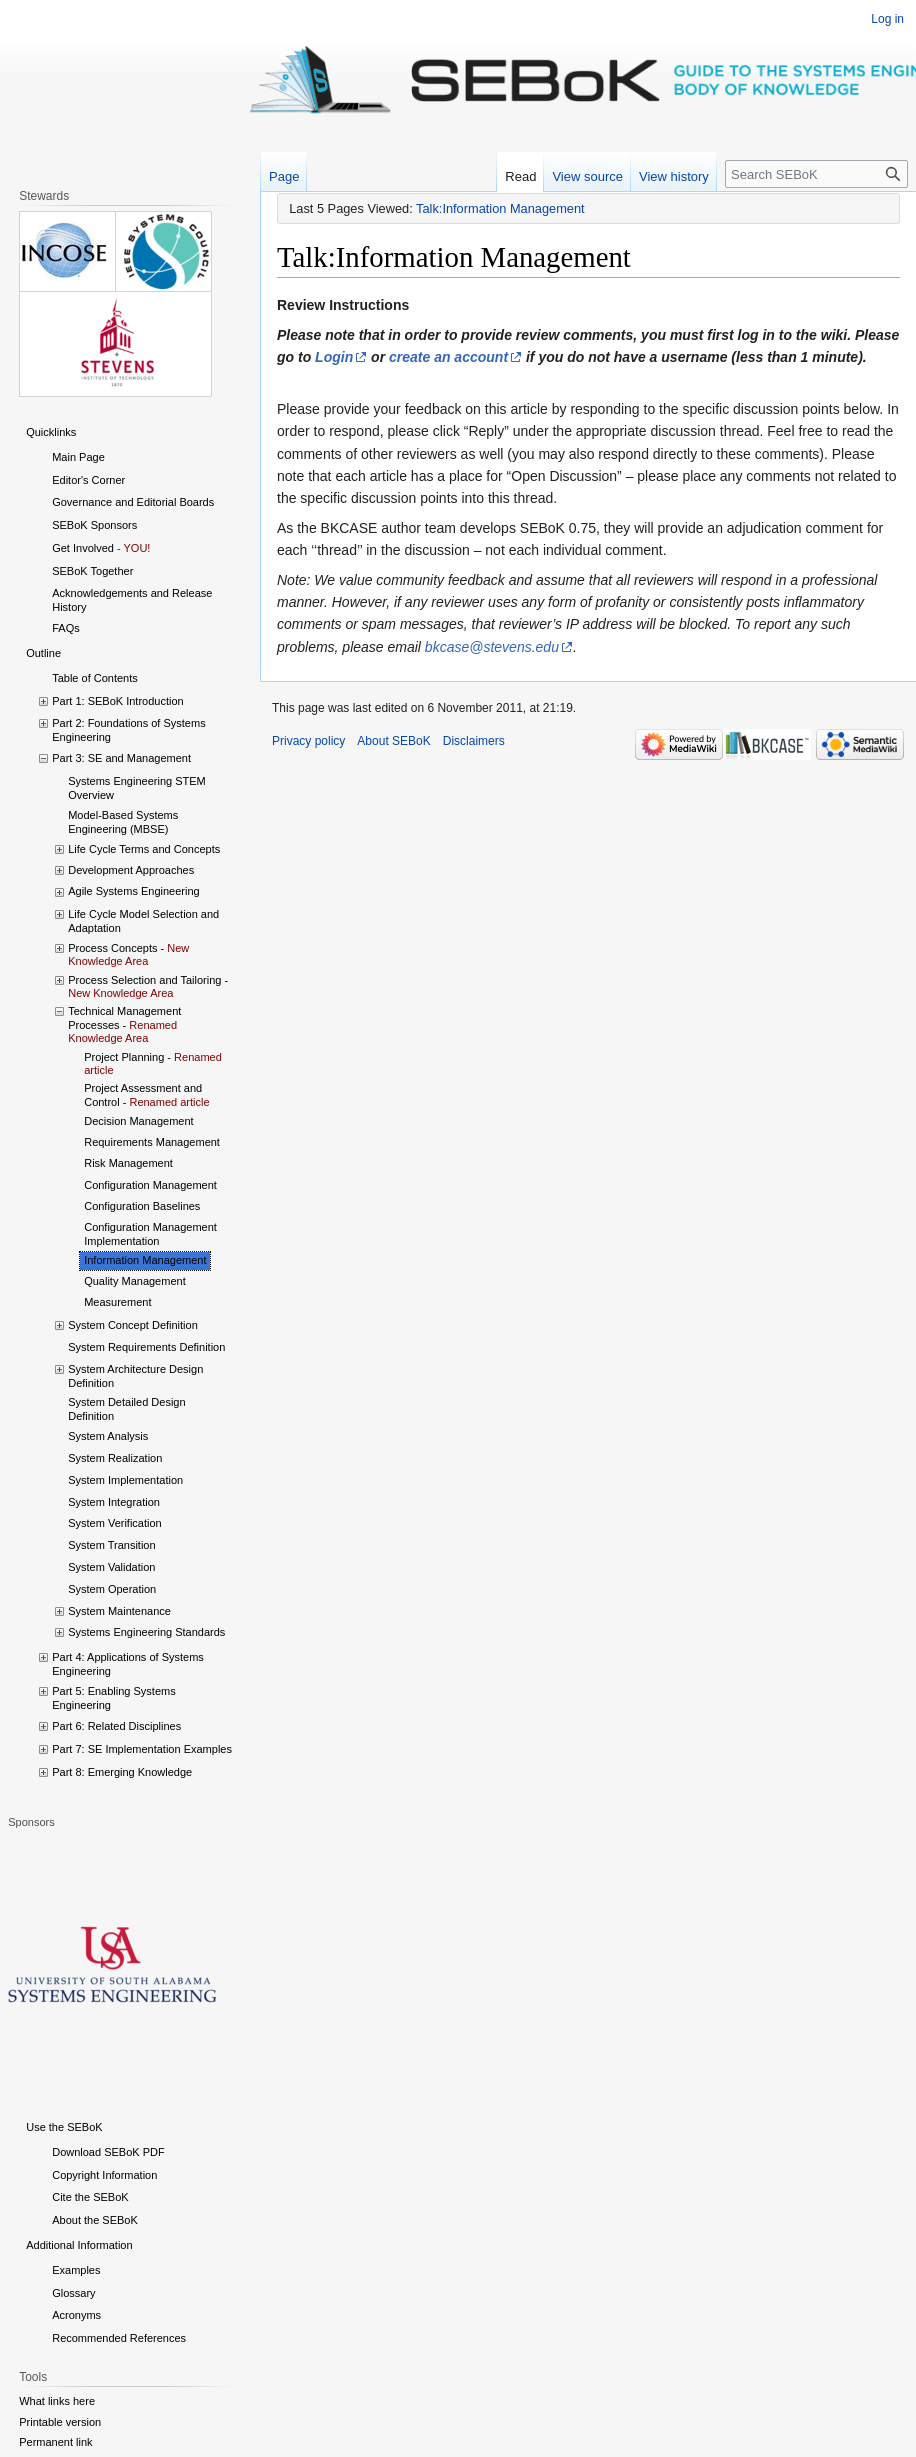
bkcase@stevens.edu (492, 647)
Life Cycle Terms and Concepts (144, 849)
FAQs (66, 628)
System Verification (115, 1523)
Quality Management (135, 1281)
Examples (76, 2270)
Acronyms (76, 2315)
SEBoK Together (92, 571)
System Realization (115, 1458)
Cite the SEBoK (90, 2197)
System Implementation (125, 1480)
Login (334, 357)
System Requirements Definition (146, 1347)
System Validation (111, 1567)
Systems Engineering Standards (146, 1632)
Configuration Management (150, 1185)
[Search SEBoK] (816, 174)
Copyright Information (104, 2175)
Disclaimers (474, 741)
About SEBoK (393, 741)
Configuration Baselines (142, 1206)
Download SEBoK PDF (108, 2152)
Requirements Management (152, 1142)
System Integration (114, 1502)
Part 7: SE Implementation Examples (142, 1749)
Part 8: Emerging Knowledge (122, 1772)
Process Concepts (112, 948)
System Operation (112, 1589)
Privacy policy (308, 741)
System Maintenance (119, 1611)
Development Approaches (131, 870)
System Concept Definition (133, 1325)
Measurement (117, 1302)
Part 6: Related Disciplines (116, 1726)
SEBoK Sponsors (94, 525)
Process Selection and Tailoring (144, 980)
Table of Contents (95, 678)
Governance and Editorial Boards (133, 502)
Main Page (78, 457)
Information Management (145, 1260)
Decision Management (138, 1121)
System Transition (111, 1545)
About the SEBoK (95, 2220)
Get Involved (83, 548)
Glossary (73, 2293)
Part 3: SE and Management (121, 758)
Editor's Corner (88, 480)
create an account (448, 357)
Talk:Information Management (500, 208)
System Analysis (108, 1436)
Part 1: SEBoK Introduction (117, 701)
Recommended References (119, 2338)
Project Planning (124, 1057)
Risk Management (128, 1163)
